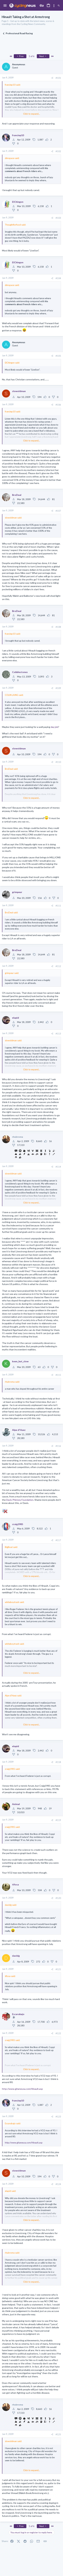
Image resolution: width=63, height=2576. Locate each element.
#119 (58, 1820)
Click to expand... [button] (31, 113)
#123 (58, 2116)
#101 (58, 78)
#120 (58, 1898)
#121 (58, 1969)
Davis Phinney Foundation (19, 1499)
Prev (20, 56)
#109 (58, 688)
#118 (58, 1762)
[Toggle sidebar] (54, 5)
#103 (58, 218)
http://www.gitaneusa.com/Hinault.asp (22, 2088)
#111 (58, 905)
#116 (58, 1446)
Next (43, 56)
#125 (58, 2434)
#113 (58, 1033)
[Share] (52, 78)
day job (54, 726)
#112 (58, 966)
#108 (58, 627)
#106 (58, 404)
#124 (58, 2184)
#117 (58, 1540)
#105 (58, 355)
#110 (58, 762)
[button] (5, 6)
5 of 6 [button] (31, 56)
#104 (58, 278)
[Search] (58, 5)
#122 (58, 2033)
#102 (58, 151)
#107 (58, 510)
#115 (58, 1375)
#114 (58, 1166)
